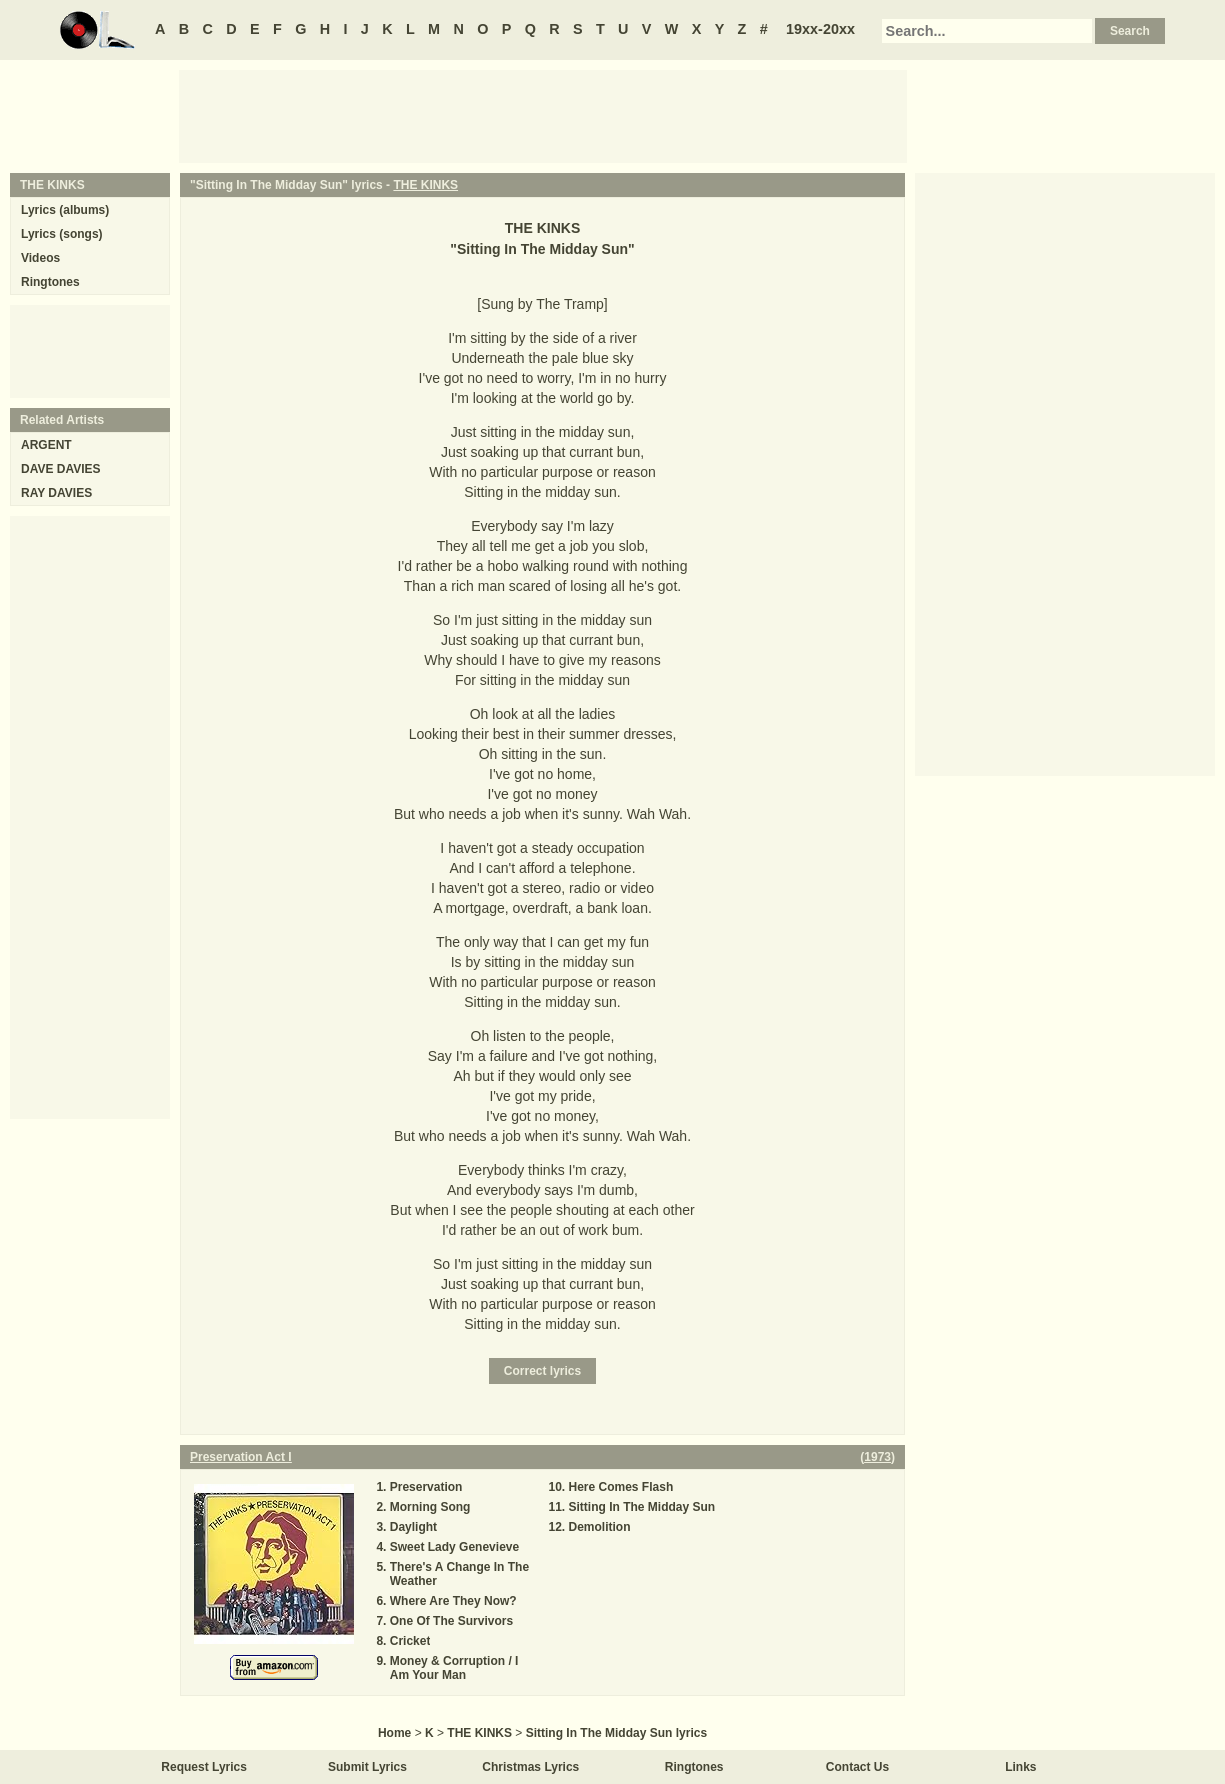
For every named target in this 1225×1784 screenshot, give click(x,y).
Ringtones (50, 282)
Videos (40, 258)
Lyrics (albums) (65, 210)
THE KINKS (425, 185)
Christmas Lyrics (530, 1767)
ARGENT (46, 445)
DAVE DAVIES (61, 469)
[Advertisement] (543, 115)
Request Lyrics (204, 1767)
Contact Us (857, 1767)
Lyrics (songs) (62, 234)
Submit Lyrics (367, 1767)
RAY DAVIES (56, 493)
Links (1020, 1767)
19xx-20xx (820, 29)
